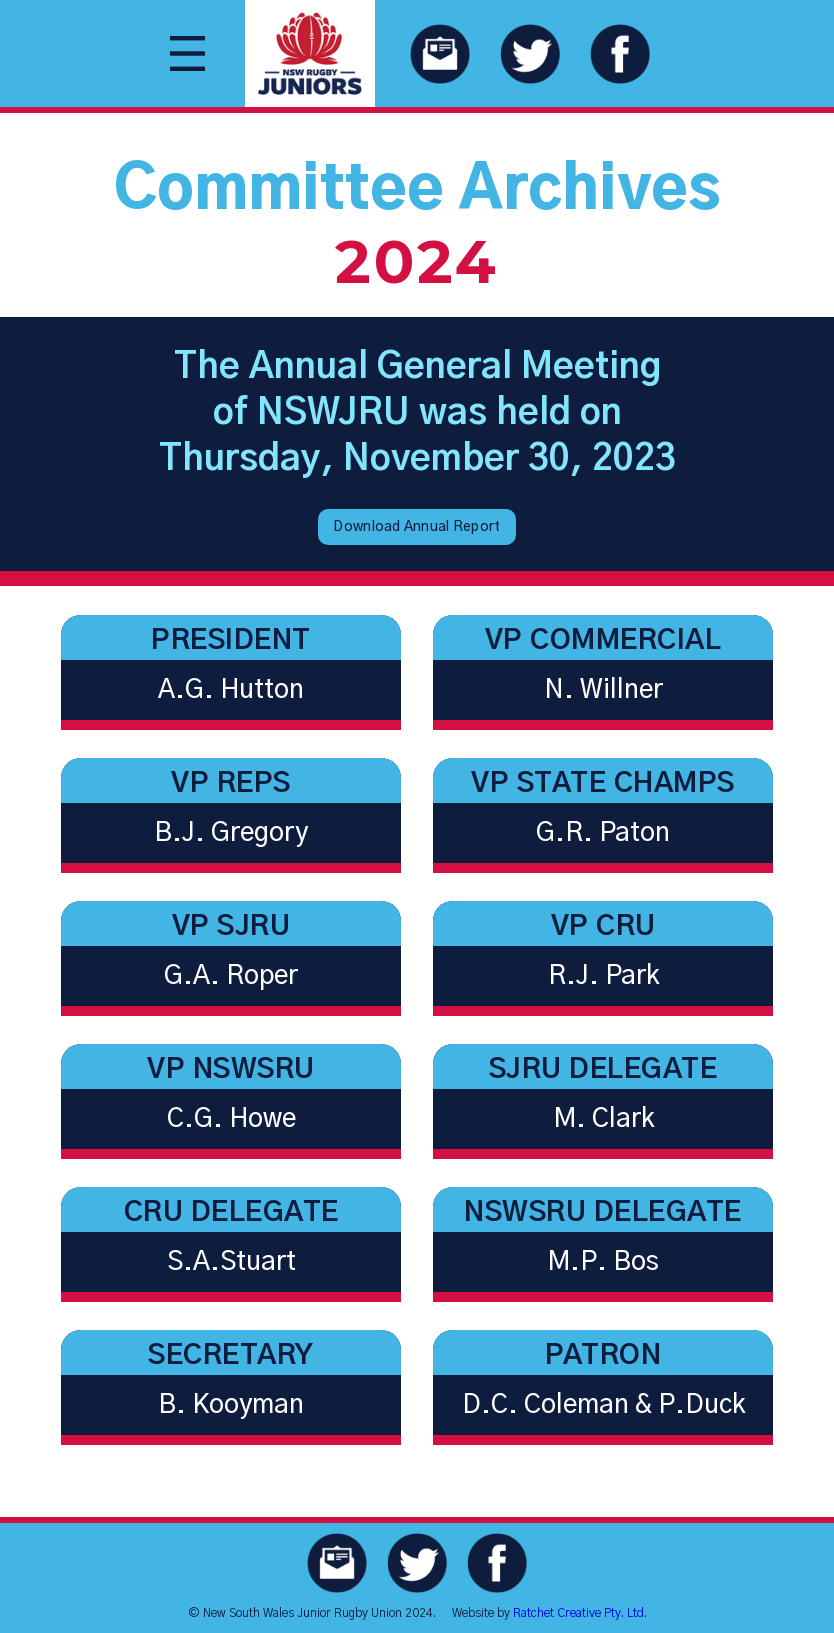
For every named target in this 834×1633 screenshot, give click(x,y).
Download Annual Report (416, 527)
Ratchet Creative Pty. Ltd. (580, 1613)
